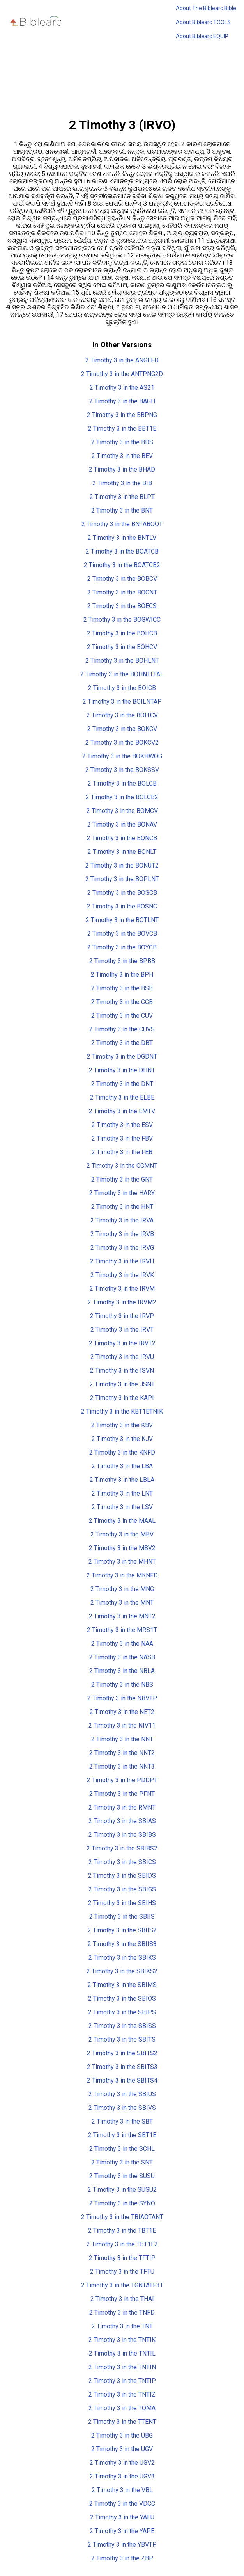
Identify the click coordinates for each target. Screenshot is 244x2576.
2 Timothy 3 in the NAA (122, 1643)
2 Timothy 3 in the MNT (122, 1602)
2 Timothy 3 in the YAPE (122, 2531)
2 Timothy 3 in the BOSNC (122, 906)
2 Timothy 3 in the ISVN (122, 1370)
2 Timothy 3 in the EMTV (122, 1111)
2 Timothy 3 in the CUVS (122, 1029)
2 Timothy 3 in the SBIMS (122, 1985)
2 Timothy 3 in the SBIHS (122, 1903)
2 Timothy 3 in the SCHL (122, 2148)
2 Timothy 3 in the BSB (122, 988)
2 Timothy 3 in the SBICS (122, 1862)
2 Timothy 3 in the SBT (122, 2121)
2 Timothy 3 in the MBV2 (122, 1548)
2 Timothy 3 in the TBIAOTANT (122, 2217)
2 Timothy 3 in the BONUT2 (122, 865)
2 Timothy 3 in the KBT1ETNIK (122, 1411)
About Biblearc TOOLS (203, 22)
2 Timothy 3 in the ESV (122, 1124)
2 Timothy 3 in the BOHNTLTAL (122, 674)
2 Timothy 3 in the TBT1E (122, 2230)
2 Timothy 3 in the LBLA (122, 1479)
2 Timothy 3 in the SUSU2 (122, 2189)
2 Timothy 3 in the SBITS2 (122, 2053)
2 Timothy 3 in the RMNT (122, 1807)
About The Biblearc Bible (206, 8)
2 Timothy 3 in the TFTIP (122, 2258)
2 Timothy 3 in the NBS (122, 1684)
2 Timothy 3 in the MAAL (122, 1520)
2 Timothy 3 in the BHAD (122, 469)
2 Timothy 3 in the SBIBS (122, 1834)
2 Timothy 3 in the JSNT (122, 1384)
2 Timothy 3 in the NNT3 (122, 1766)
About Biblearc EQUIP (202, 36)
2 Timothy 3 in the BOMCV (122, 810)
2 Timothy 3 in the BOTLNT (122, 920)
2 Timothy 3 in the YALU (122, 2517)
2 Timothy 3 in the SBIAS (122, 1821)
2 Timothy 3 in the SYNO (122, 2203)
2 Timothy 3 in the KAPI (122, 1398)
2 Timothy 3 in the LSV (122, 1507)
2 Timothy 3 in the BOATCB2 (122, 565)
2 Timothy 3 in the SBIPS (122, 2012)
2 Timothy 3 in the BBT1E (122, 428)
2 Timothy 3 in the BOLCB (122, 783)
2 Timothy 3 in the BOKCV (122, 729)
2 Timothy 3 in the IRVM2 (122, 1302)
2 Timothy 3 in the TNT (122, 2326)
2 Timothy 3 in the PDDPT (122, 1780)
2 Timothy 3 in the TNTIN (122, 2367)
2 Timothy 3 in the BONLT (122, 851)
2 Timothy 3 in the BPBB (122, 961)
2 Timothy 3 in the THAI (122, 2299)
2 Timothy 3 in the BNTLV (122, 537)
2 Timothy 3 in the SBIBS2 (122, 1848)
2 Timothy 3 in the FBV (122, 1138)
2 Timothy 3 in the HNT (122, 1206)
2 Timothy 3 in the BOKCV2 (122, 742)
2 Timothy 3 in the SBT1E (122, 2135)
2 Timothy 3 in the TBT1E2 (122, 2244)
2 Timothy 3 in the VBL (122, 2490)
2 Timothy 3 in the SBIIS (122, 1916)
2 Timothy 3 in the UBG (122, 2435)
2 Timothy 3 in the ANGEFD (122, 360)
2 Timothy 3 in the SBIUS (122, 2094)
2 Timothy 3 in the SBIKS (122, 1957)
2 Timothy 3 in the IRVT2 (122, 1343)
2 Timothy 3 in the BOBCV (122, 578)
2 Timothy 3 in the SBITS (122, 2039)
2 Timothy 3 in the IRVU (122, 1357)
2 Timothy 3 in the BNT (122, 510)
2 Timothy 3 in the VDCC (122, 2503)
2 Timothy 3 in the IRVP (122, 1316)
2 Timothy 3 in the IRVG (122, 1247)
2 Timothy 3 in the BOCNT (122, 592)
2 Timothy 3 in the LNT (122, 1493)
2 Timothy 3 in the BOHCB (122, 633)
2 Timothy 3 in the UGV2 (122, 2462)
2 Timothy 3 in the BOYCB (122, 947)
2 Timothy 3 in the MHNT (122, 1561)
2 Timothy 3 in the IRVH (122, 1261)
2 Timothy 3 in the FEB (122, 1152)
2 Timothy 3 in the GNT (122, 1179)
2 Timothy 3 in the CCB (122, 1002)
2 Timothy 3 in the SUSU (122, 2176)
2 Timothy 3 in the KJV (122, 1438)
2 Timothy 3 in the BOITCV (122, 715)
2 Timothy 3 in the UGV (122, 2449)
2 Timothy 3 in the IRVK (122, 1275)
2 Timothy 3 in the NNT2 (122, 1752)
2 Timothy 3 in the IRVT (122, 1329)
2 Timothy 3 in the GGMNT (122, 1165)
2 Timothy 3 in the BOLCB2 (122, 797)
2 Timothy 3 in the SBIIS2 (122, 1930)
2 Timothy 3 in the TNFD (122, 2312)
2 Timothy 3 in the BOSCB (122, 892)
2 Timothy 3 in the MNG (122, 1589)
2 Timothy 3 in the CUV (122, 1015)
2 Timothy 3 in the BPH (122, 974)
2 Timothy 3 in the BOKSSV (122, 770)
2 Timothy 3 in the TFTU (122, 2271)
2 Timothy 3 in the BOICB (122, 688)
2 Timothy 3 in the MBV (122, 1534)
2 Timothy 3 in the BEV (122, 455)
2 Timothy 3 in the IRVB (122, 1234)
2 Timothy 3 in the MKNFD (122, 1575)
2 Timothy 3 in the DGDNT (122, 1056)
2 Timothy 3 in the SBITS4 (122, 2080)
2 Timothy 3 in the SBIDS (122, 1875)
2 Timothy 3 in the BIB (122, 483)
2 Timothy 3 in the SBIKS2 (122, 1971)
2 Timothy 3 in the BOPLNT (122, 879)
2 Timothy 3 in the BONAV (122, 824)
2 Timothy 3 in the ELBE (122, 1097)
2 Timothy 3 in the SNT (122, 2162)
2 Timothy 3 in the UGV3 (122, 2476)
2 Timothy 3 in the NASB (122, 1657)
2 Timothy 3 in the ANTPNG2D (122, 374)
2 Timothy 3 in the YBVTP (122, 2544)
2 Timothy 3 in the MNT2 (122, 1616)
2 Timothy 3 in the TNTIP (122, 2380)
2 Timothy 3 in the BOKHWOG (122, 756)
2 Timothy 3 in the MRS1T (122, 1630)
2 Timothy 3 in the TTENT (122, 2421)
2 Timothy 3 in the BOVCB (122, 933)
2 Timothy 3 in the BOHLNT (122, 660)
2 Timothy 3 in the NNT (122, 1739)
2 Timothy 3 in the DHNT (122, 1070)
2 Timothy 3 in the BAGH (122, 401)
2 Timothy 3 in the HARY (122, 1193)
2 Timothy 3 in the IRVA (122, 1220)
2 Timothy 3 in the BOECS (122, 606)
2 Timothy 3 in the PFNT (122, 1793)
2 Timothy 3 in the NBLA (122, 1671)
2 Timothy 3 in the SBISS (122, 2026)
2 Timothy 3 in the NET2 (122, 1712)
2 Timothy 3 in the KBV (122, 1425)
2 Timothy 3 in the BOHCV (122, 647)
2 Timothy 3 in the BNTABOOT (122, 524)
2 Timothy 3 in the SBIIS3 (122, 1944)
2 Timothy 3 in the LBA (122, 1466)
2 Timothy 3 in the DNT (122, 1084)
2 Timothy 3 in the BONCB (122, 838)
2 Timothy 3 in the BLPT (122, 496)
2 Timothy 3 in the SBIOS (122, 1998)
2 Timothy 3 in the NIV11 (122, 1725)
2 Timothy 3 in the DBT (122, 1043)
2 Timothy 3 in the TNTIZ (122, 2394)
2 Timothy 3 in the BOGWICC (122, 619)
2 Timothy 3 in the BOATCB (122, 551)
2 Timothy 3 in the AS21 (122, 387)
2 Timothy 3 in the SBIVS (122, 2107)
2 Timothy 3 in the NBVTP (122, 1698)
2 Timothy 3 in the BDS (122, 442)
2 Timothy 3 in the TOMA (122, 2408)
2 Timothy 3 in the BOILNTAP (122, 701)
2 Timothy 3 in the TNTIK (122, 2340)
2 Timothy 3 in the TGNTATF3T (122, 2285)
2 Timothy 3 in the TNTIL (122, 2353)
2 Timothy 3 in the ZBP (122, 2558)
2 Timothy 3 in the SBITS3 (122, 2066)
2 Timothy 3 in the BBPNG (122, 415)
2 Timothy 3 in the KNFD (122, 1452)
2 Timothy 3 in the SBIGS (122, 1889)
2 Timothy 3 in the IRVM (122, 1288)
